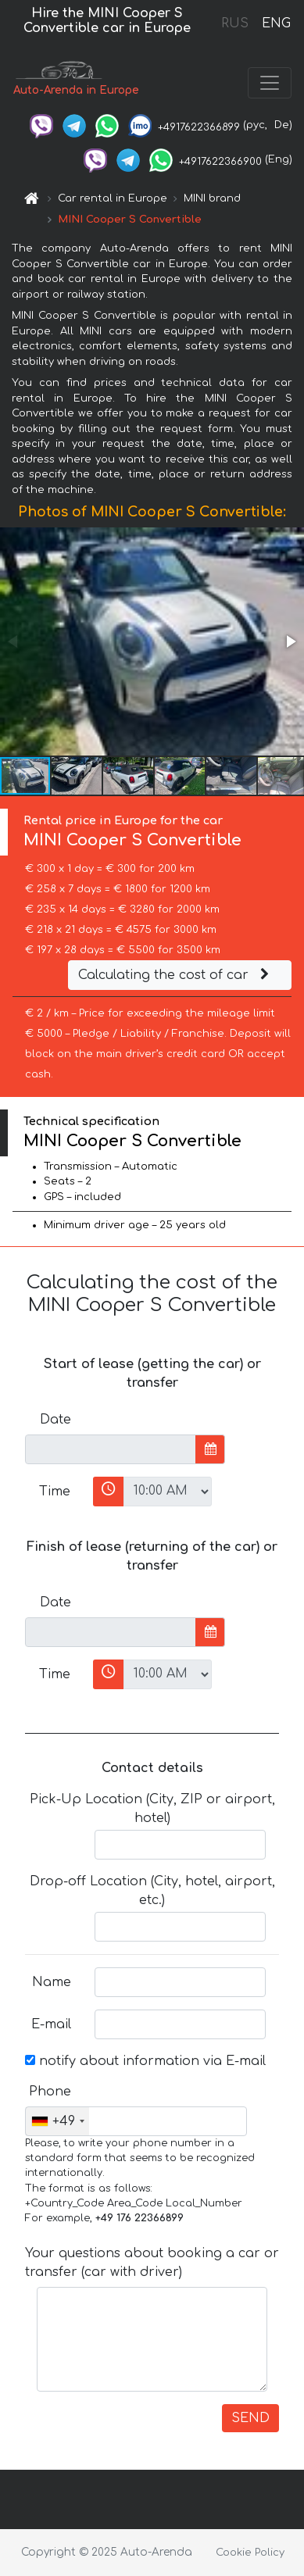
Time (54, 1492)
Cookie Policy (250, 2552)
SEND (250, 2418)
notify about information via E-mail (145, 2061)
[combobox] (57, 2121)
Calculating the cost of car (176, 975)
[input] (110, 1449)
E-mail (51, 2024)
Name (51, 1982)
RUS (235, 23)
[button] (289, 641)
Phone (50, 2092)
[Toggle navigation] (269, 82)
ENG (276, 23)
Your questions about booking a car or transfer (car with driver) (152, 2262)
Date (55, 1420)
